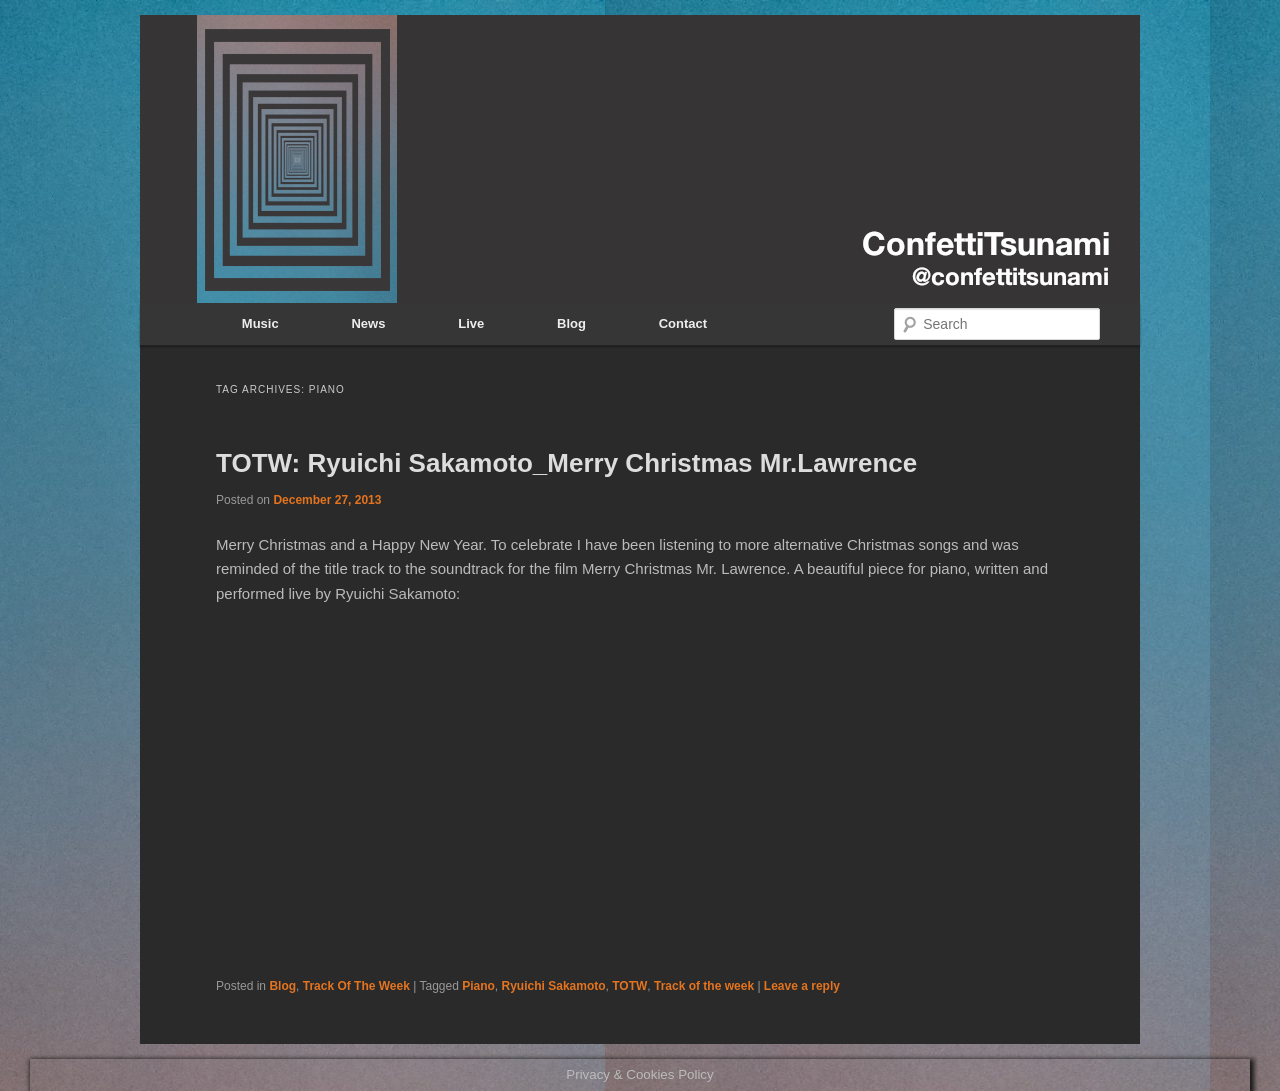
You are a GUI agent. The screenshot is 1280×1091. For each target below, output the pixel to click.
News (368, 323)
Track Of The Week (356, 986)
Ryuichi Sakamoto (554, 986)
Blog (571, 323)
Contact (683, 323)
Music (260, 323)
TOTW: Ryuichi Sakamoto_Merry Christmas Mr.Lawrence (566, 463)
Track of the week (704, 986)
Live (471, 323)
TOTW (629, 986)
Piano (478, 986)
